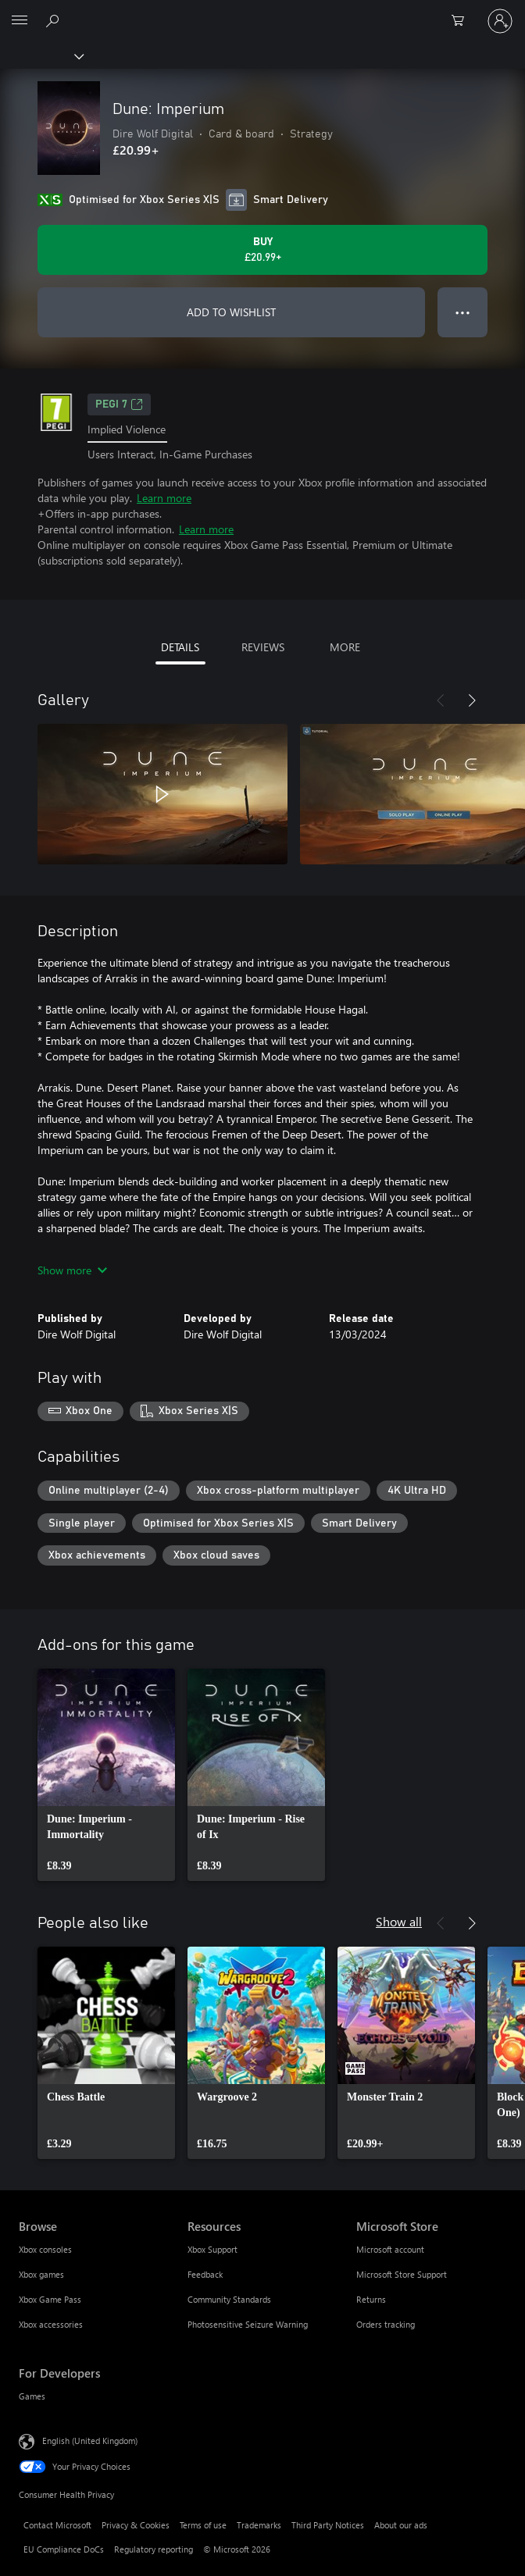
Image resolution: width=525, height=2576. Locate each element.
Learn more (164, 497)
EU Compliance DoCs (63, 2549)
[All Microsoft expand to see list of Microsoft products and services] (19, 21)
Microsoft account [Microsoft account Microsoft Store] (390, 2249)
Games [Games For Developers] (32, 2396)
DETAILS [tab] (180, 647)
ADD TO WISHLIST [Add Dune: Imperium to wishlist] (231, 312)
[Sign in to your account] (500, 21)
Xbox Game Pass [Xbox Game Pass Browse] (50, 2299)
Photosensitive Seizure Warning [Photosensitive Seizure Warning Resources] (248, 2324)
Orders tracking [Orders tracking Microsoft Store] (385, 2324)
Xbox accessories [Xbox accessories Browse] (51, 2324)
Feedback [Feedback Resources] (205, 2274)
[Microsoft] (261, 11)
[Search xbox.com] (54, 20)
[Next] (472, 700)
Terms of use (203, 2525)
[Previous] (440, 700)
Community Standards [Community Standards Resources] (229, 2299)
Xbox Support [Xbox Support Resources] (213, 2249)
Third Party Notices (327, 2525)
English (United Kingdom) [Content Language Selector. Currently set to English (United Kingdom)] (90, 2440)
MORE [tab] (345, 647)
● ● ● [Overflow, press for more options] (462, 312)
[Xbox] (41, 55)
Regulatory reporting (153, 2549)
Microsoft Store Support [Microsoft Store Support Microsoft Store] (401, 2274)
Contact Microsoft (57, 2525)
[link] (106, 1775)
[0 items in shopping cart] (462, 21)
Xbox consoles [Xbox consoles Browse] (45, 2249)
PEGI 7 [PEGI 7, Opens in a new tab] (119, 404)
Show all (399, 1921)
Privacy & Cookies (136, 2525)
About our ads (400, 2525)
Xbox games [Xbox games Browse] (41, 2274)
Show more (72, 1270)
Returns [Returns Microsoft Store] (371, 2299)
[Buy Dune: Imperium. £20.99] (263, 250)
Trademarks (259, 2525)
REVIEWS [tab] (262, 647)
